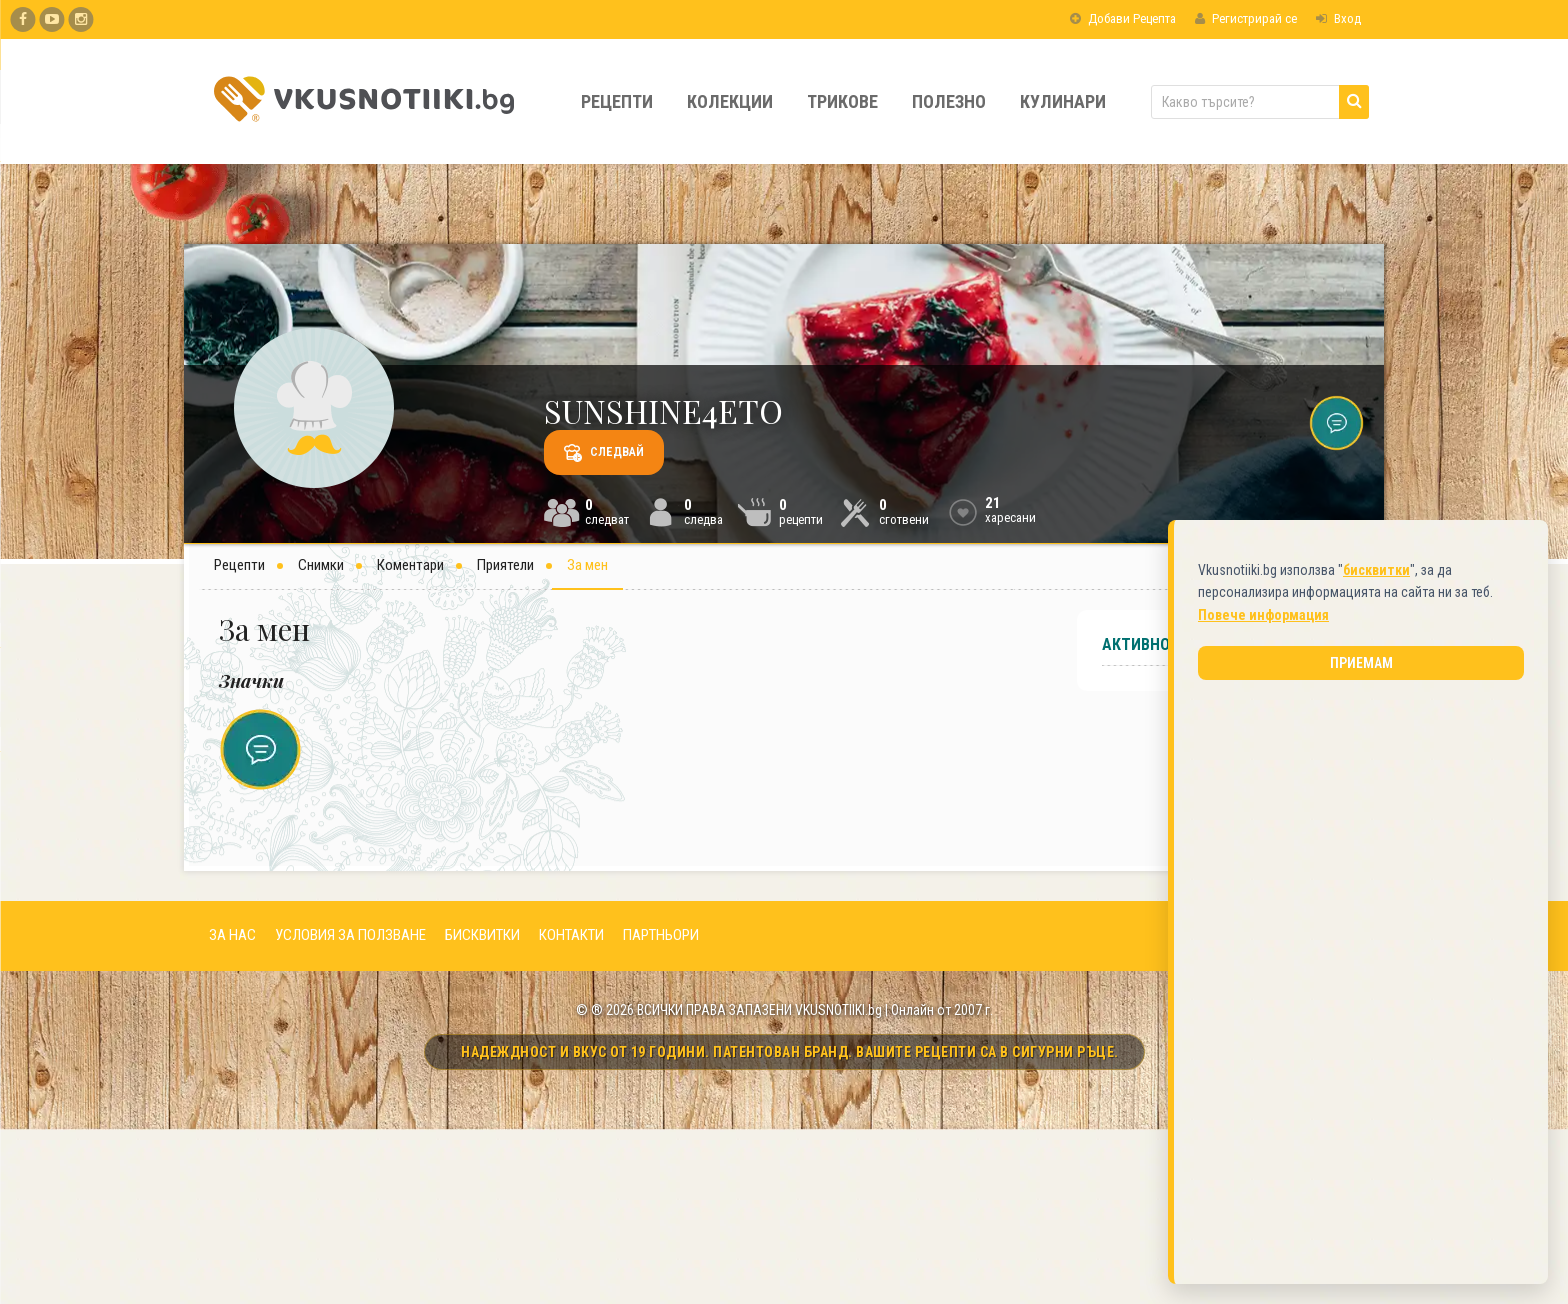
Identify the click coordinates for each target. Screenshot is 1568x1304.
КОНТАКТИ (571, 935)
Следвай (604, 453)
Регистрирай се (1246, 18)
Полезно (949, 101)
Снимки (321, 565)
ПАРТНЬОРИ (661, 935)
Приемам (1361, 659)
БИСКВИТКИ (482, 935)
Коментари (410, 565)
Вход (1338, 18)
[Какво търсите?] (1260, 102)
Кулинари (1063, 101)
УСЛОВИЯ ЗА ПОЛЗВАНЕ (350, 935)
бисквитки (1376, 566)
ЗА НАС (232, 935)
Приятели (505, 565)
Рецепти (617, 101)
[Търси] (1354, 102)
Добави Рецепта (1123, 18)
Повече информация (1263, 611)
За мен (587, 565)
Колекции (730, 101)
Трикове (842, 101)
